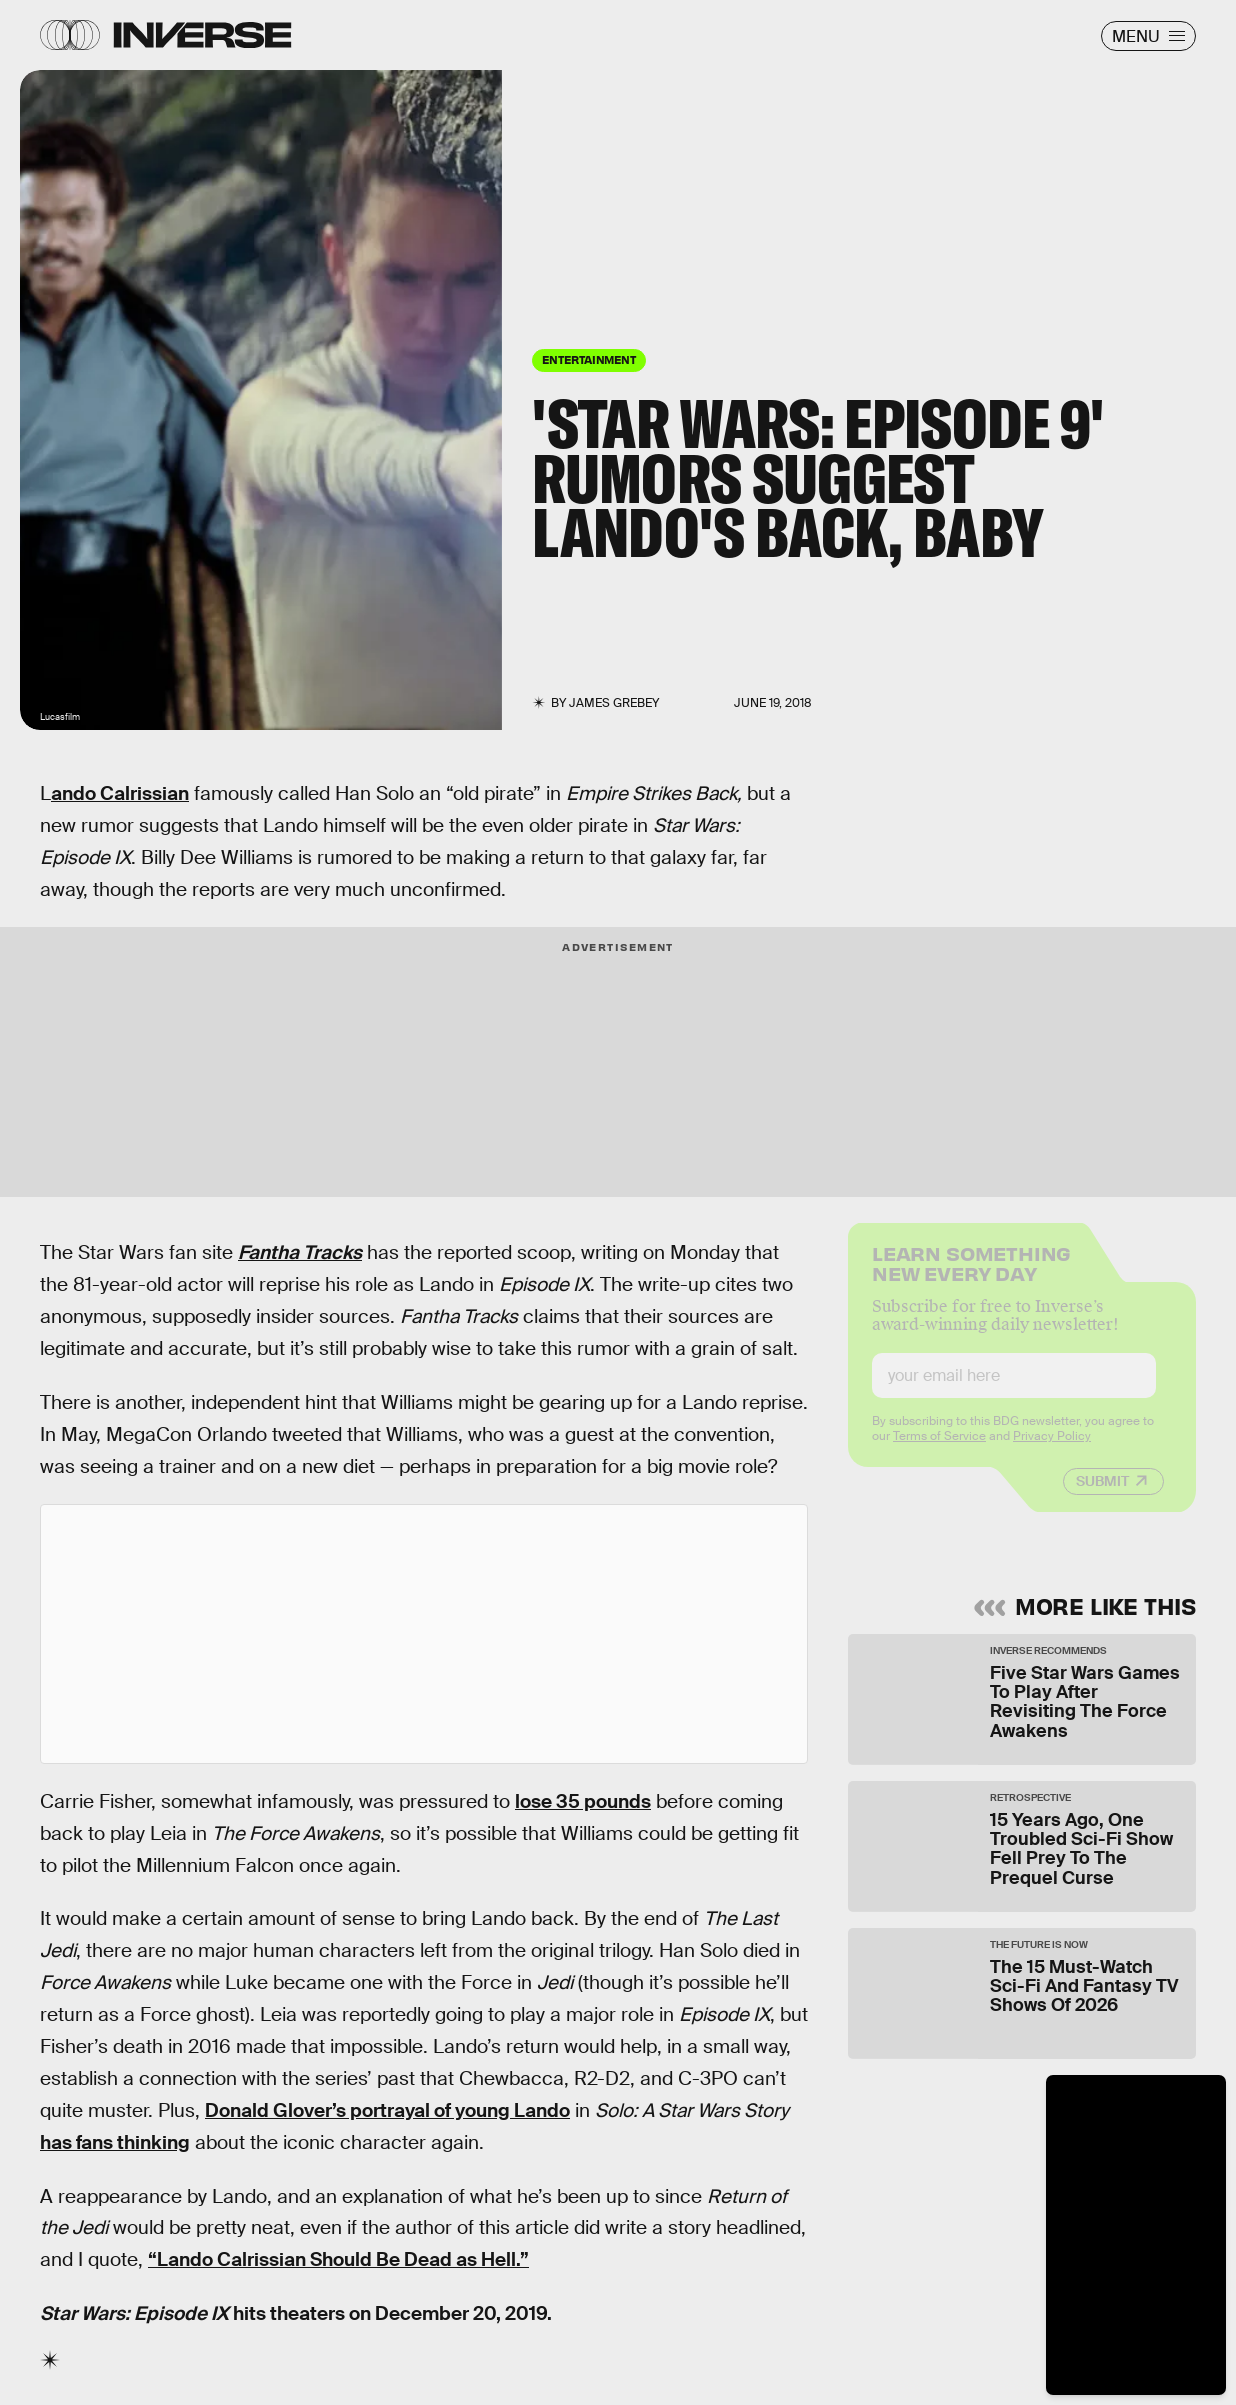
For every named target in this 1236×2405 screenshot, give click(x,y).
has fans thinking (115, 2142)
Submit (1102, 1495)
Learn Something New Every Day (971, 1275)
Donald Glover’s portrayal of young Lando (387, 2110)
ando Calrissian (120, 793)
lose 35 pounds (583, 1801)
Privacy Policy (1052, 1450)
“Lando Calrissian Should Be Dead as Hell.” (338, 2259)
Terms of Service (939, 1450)
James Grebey (614, 703)
